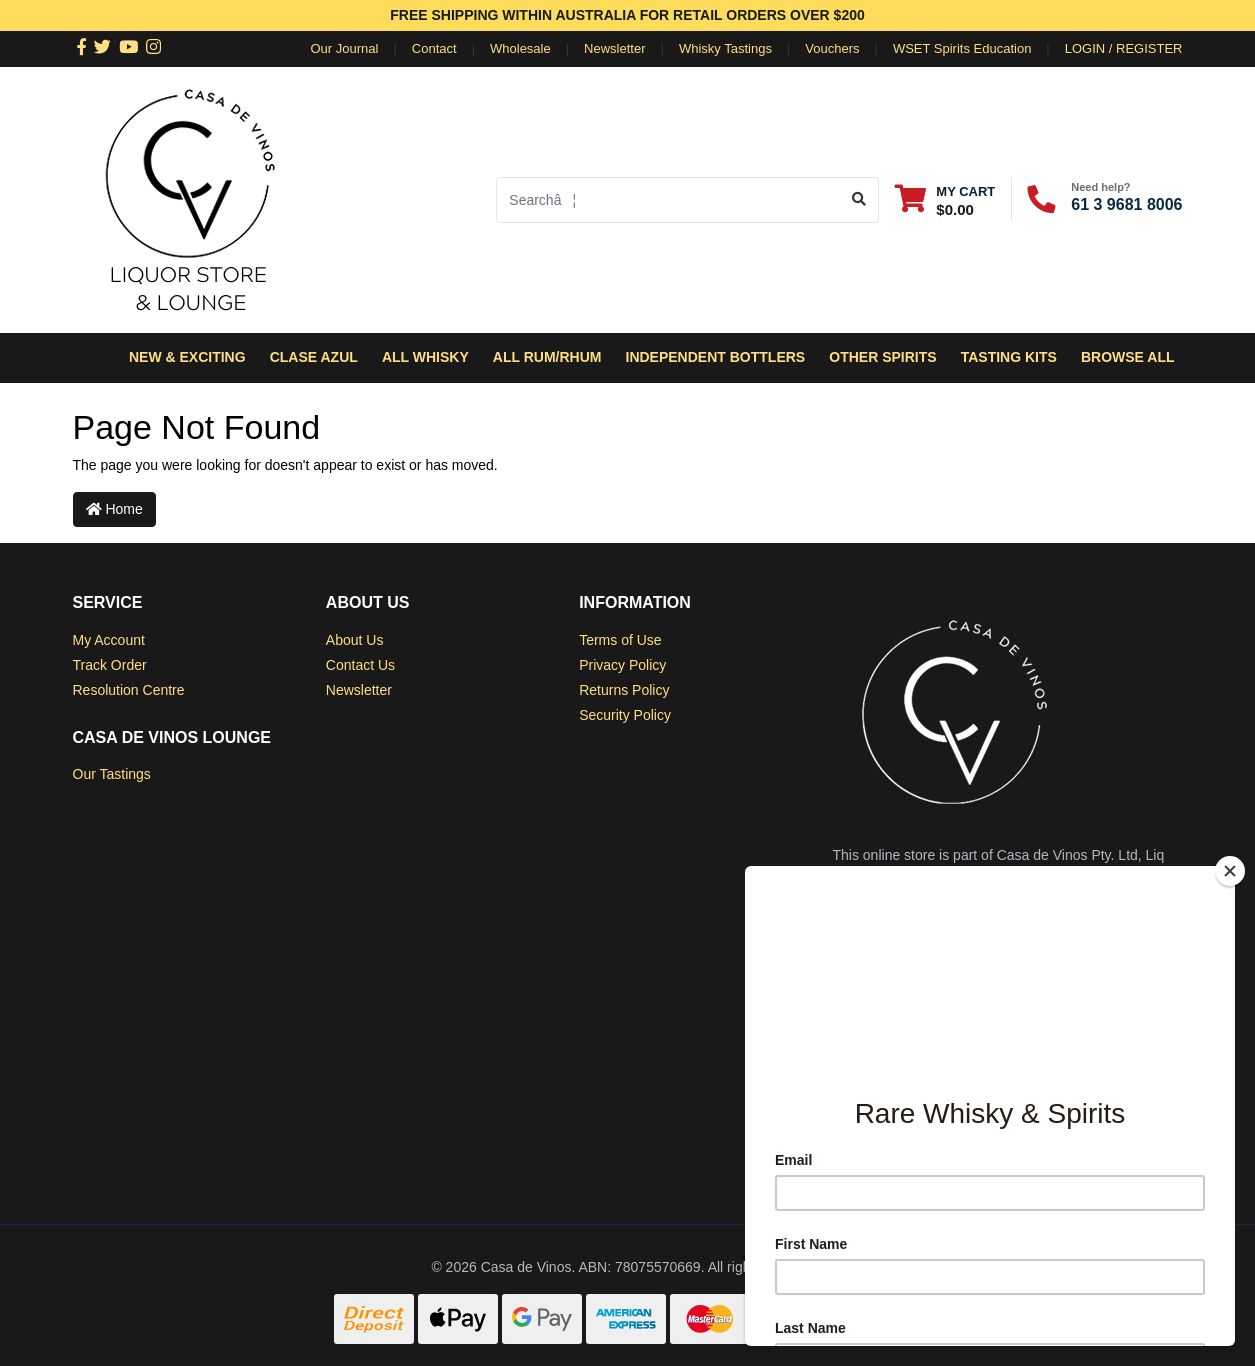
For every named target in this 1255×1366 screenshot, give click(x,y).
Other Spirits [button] (882, 357)
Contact (434, 48)
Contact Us (360, 665)
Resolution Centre (129, 690)
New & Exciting (187, 357)
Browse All (1128, 357)
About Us (355, 640)
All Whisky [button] (425, 357)
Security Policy (625, 715)
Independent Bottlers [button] (716, 357)
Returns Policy (624, 690)
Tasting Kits (1009, 357)
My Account (109, 640)
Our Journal (345, 48)
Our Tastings (112, 774)
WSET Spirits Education (962, 48)
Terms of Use (620, 640)
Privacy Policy (622, 665)
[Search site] (859, 200)
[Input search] (668, 200)
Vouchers (832, 48)
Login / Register (1124, 48)
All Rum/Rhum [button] (547, 357)
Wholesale (520, 48)
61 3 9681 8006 (1126, 204)
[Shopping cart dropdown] (945, 199)
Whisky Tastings (725, 48)
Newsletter (614, 48)
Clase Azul (314, 357)
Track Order (110, 665)
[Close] (1230, 871)
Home (114, 509)
